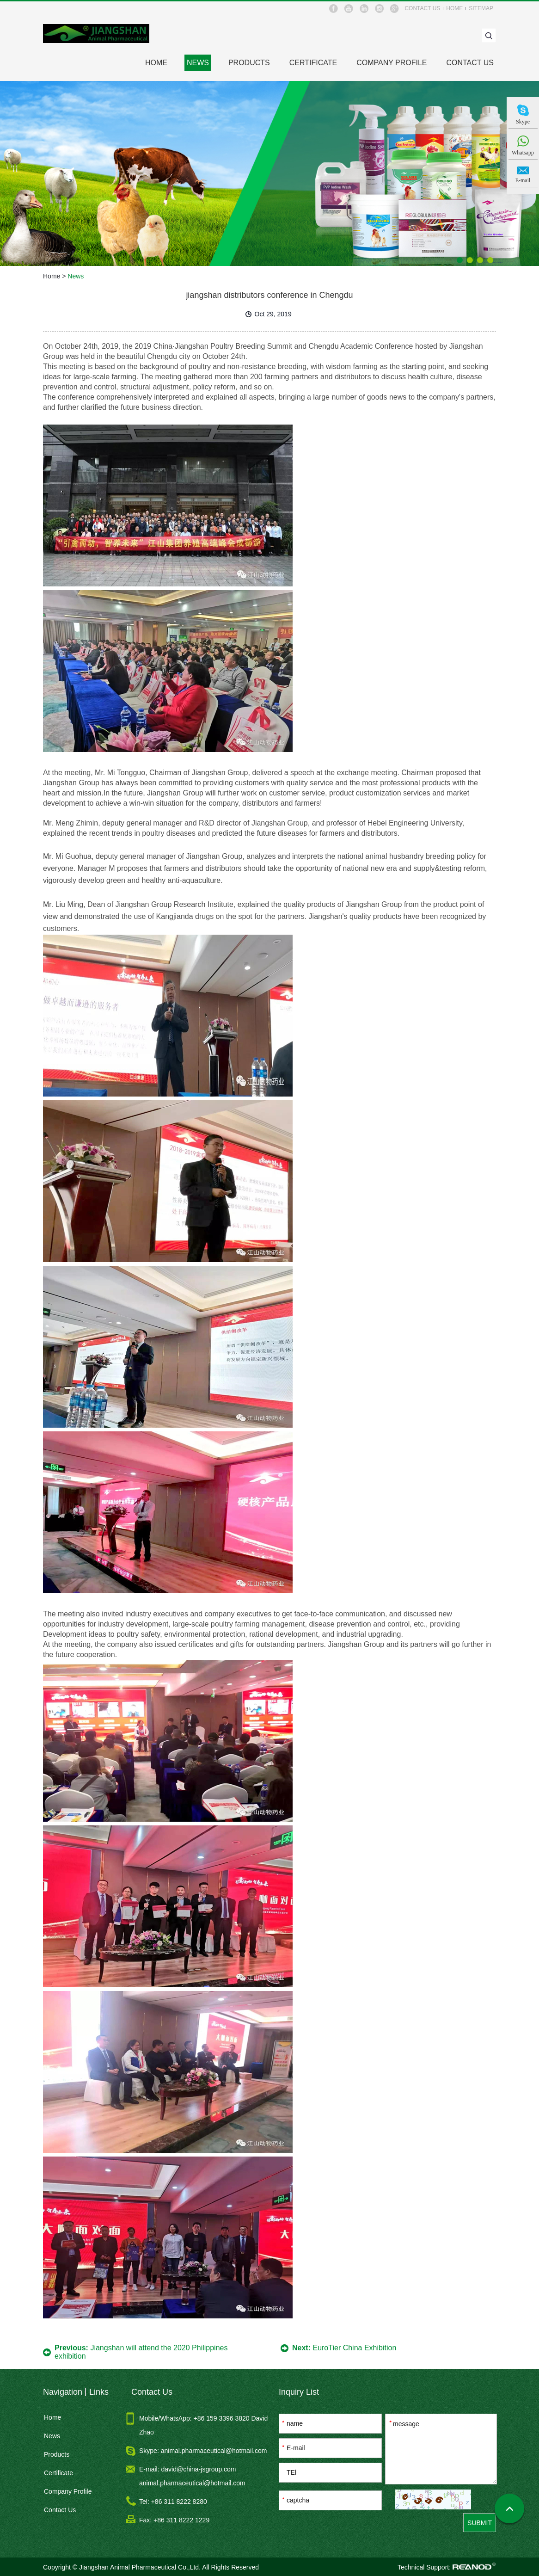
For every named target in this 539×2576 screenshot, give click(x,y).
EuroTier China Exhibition (354, 2348)
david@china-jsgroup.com (198, 2469)
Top (509, 2510)
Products (249, 63)
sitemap (481, 8)
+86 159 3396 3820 (222, 2418)
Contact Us (470, 63)
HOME (156, 63)
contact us (422, 8)
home (454, 8)
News (198, 63)
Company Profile (391, 63)
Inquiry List (299, 2392)
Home (51, 276)
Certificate (313, 63)
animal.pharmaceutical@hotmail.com (214, 2450)
